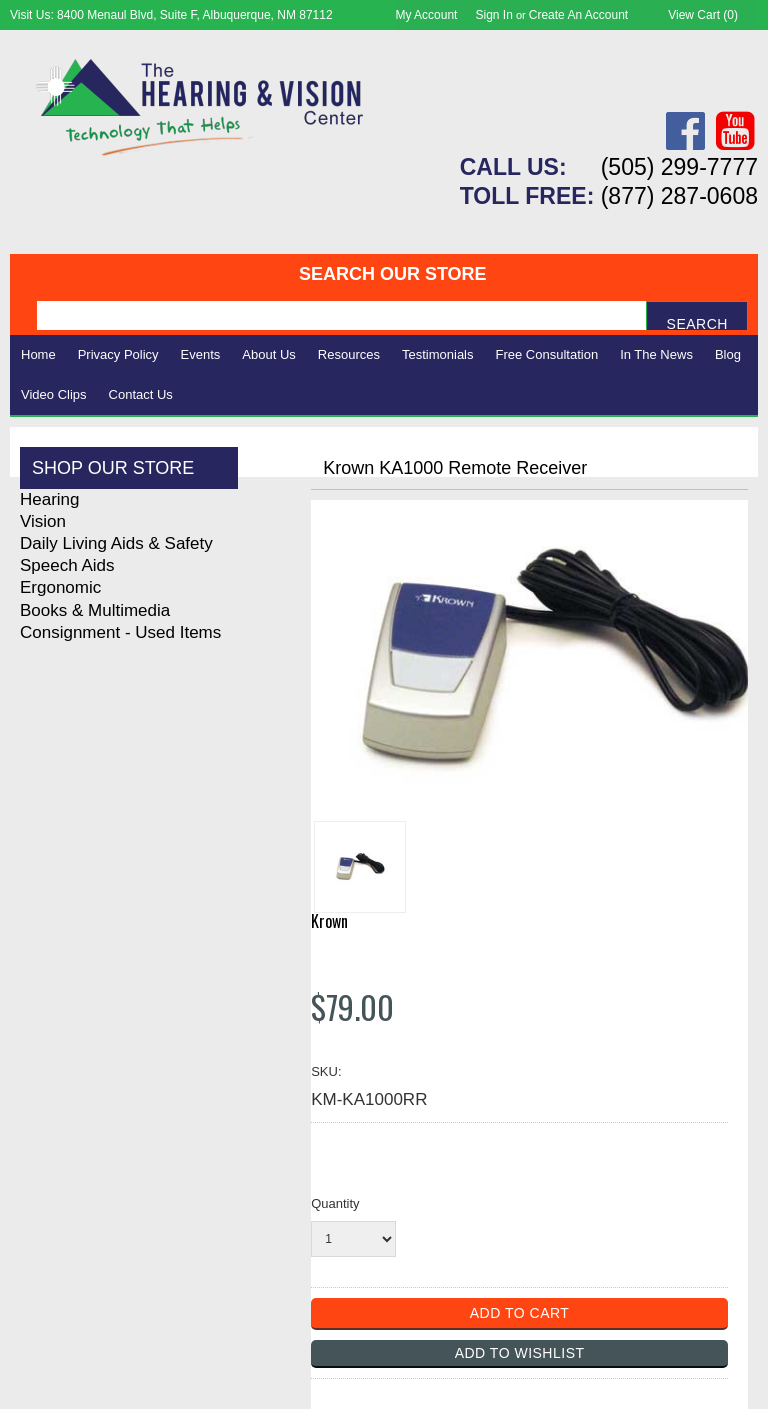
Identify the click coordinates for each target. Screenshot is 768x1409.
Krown (329, 921)
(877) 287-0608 (679, 196)
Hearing (50, 499)
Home (38, 354)
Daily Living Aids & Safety (116, 543)
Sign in (494, 15)
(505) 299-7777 (679, 167)
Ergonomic (60, 587)
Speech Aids (67, 565)
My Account (426, 15)
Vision (43, 521)
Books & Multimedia (95, 610)
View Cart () (703, 15)
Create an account (578, 15)
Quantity (335, 1203)
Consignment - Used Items (120, 632)
